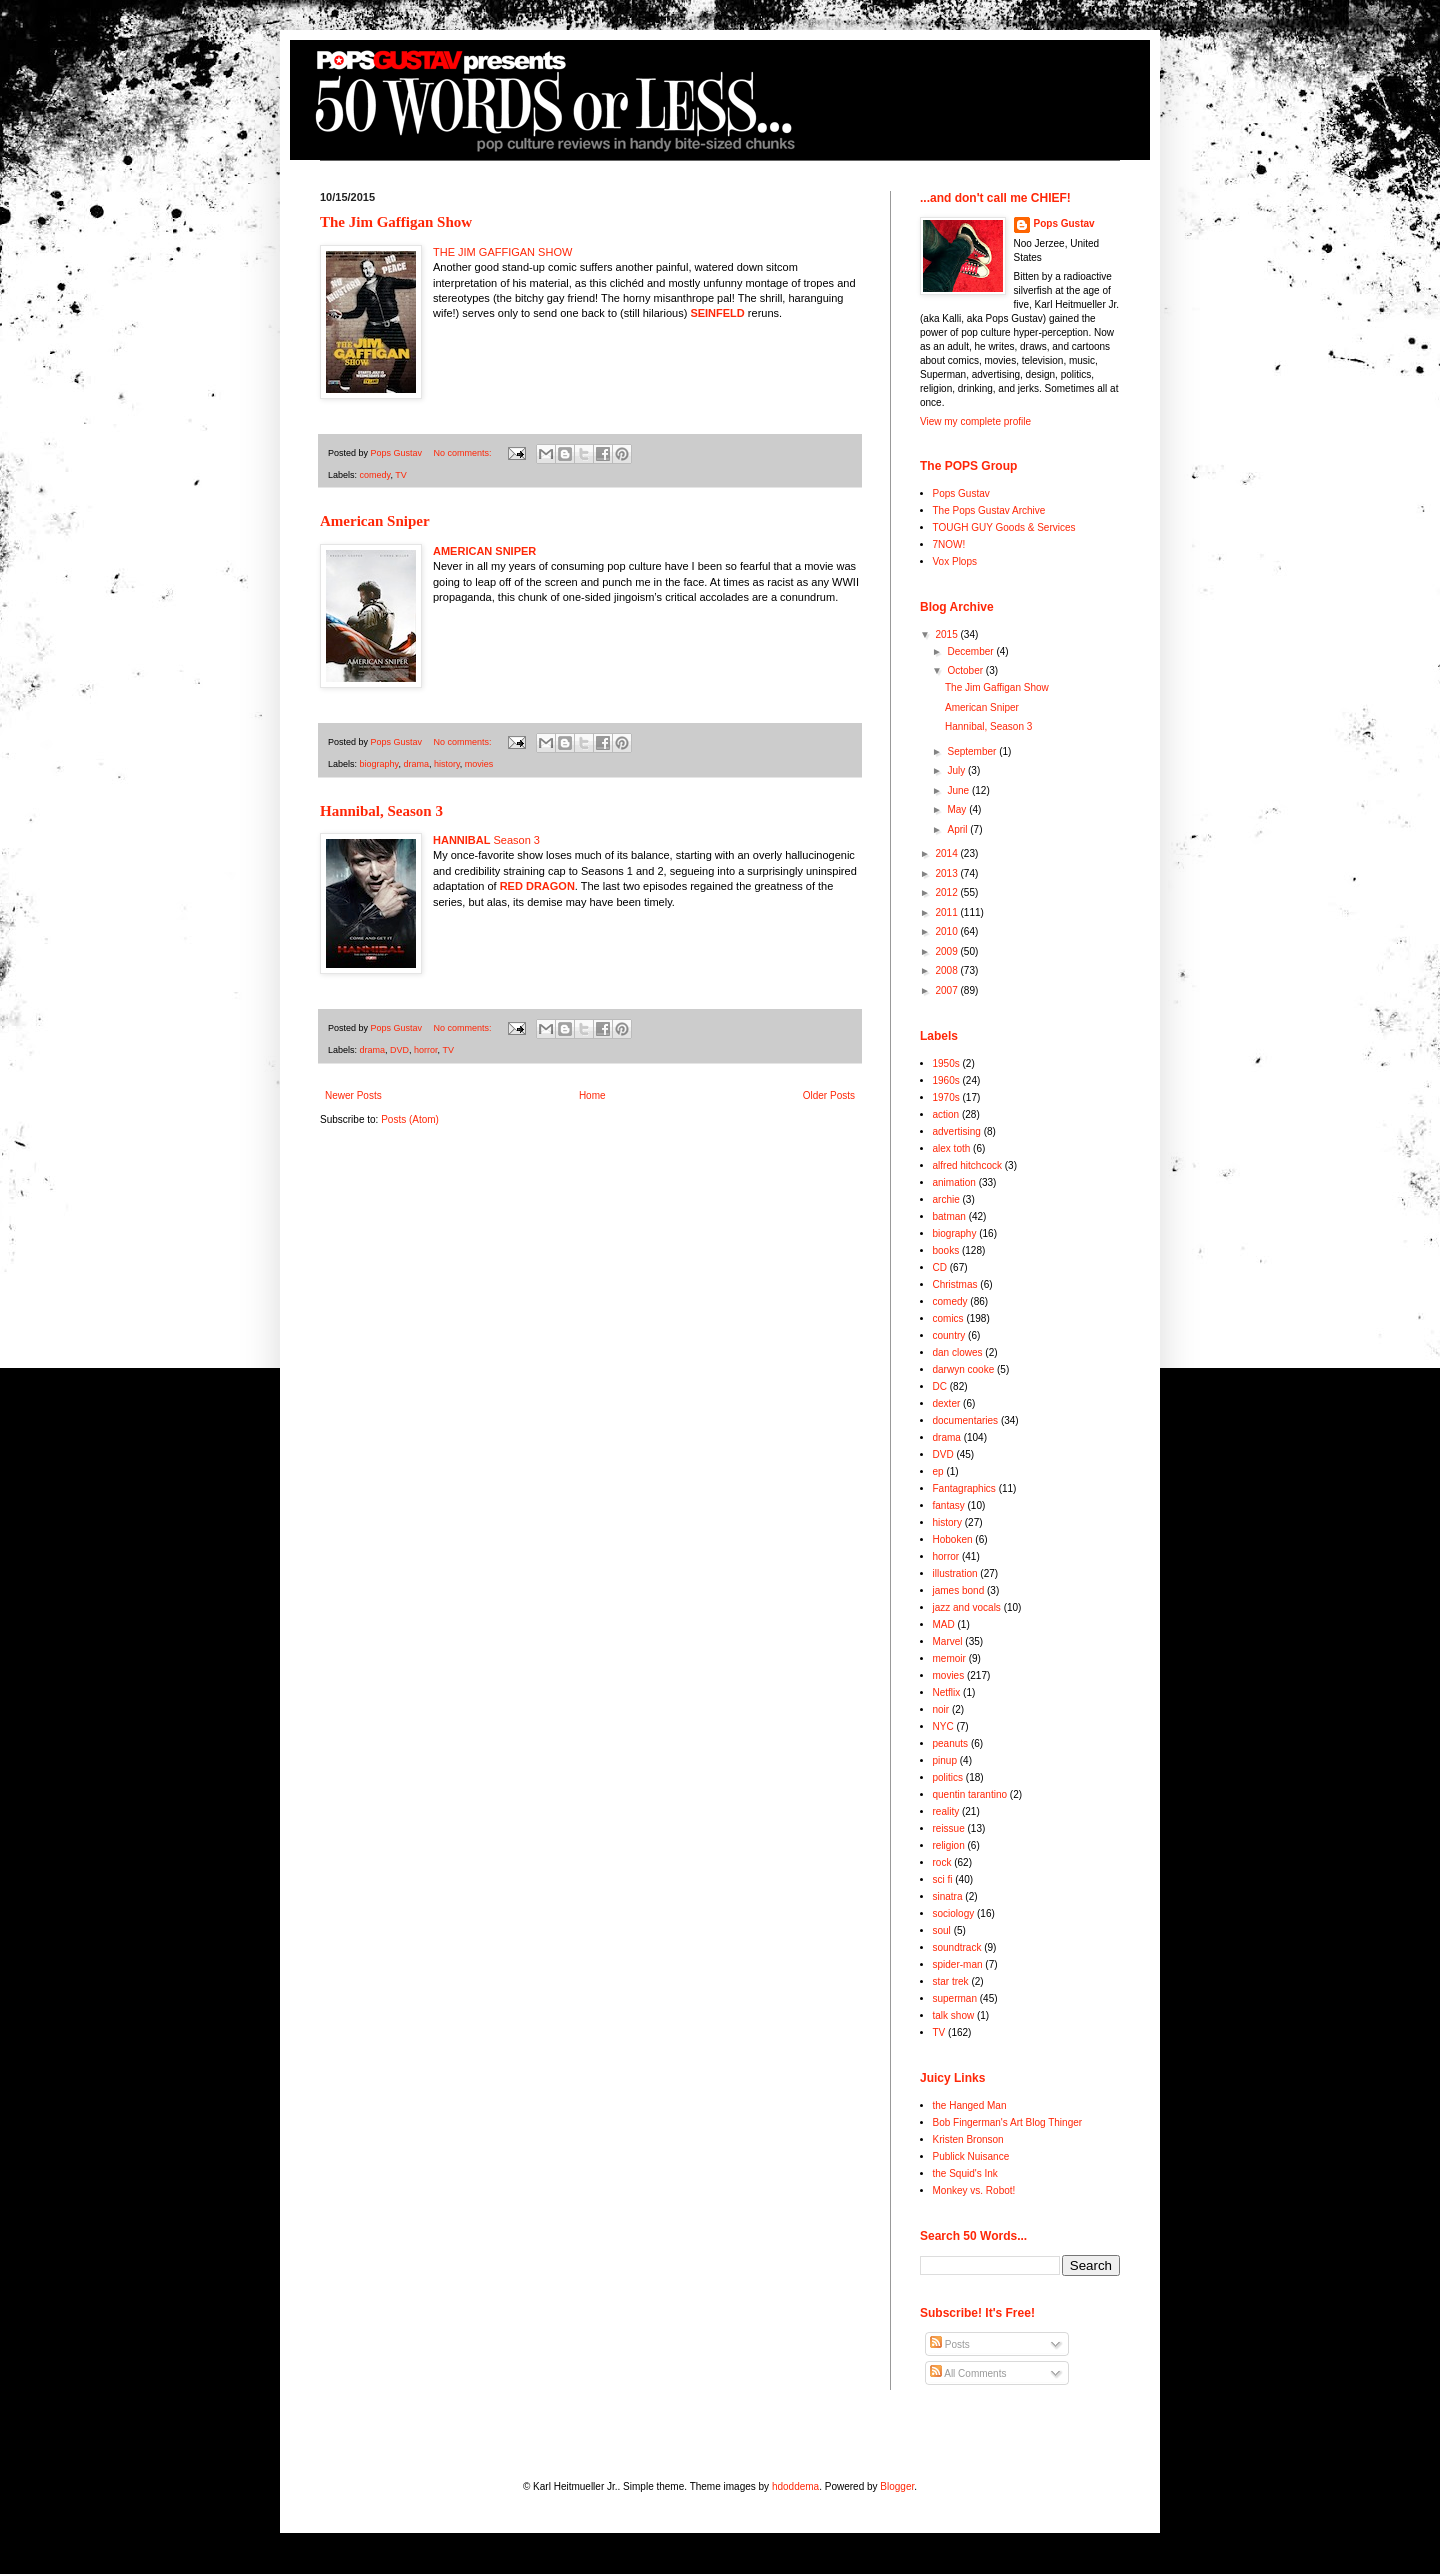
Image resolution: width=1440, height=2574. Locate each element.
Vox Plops (955, 561)
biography (379, 764)
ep (938, 1471)
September (973, 751)
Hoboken (953, 1539)
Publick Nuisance (971, 2156)
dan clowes (958, 1352)
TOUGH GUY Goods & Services (1004, 527)
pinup (945, 1760)
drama (416, 764)
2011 (947, 912)
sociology (954, 1913)
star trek (951, 1981)
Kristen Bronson (968, 2139)
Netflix (947, 1692)
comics (948, 1318)
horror (426, 1050)
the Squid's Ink (965, 2173)
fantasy (949, 1505)
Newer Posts (353, 1095)
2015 (947, 634)
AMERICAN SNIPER (484, 551)
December (971, 651)
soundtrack (957, 1947)
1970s (946, 1097)
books (946, 1250)
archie (946, 1199)
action (946, 1114)
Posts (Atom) (410, 1119)
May (958, 809)
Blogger (897, 2486)
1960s (946, 1080)
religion (949, 1845)
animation (954, 1182)
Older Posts (829, 1095)
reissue (949, 1828)
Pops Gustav (1064, 223)
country (949, 1335)
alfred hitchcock (967, 1165)
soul (942, 1930)
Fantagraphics (964, 1488)
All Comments (968, 2373)
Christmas (955, 1284)
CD (940, 1267)
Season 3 (486, 840)
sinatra (948, 1896)
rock (942, 1862)
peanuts (951, 1743)
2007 (947, 990)
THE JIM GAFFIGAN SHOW (502, 252)
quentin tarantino (970, 1794)
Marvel (948, 1641)
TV (401, 475)
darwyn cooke (964, 1369)
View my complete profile (975, 421)
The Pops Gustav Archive (989, 510)
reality (946, 1811)
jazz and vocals (967, 1607)
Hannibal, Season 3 (381, 811)
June (959, 790)
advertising (957, 1131)
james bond (959, 1590)
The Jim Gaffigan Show (396, 222)
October (966, 670)
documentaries (966, 1420)
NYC (943, 1726)
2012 (947, 892)
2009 (947, 951)
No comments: (464, 453)
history (447, 764)
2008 (947, 970)
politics (948, 1777)
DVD (399, 1050)
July (957, 770)
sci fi (943, 1879)
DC (940, 1386)
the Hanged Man (970, 2105)
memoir (949, 1658)
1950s (946, 1063)
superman (955, 1998)
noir (941, 1709)
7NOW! (949, 544)
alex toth (952, 1148)
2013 (947, 873)
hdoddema (795, 2486)
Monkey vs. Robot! (974, 2190)
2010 (947, 931)
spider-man (958, 1964)
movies (479, 764)
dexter (947, 1403)
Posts (950, 2344)
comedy (375, 475)
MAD (944, 1624)
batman (949, 1216)
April (958, 829)
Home (592, 1095)
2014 (947, 853)
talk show (954, 2015)
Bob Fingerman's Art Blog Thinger (1008, 2122)
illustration (955, 1573)
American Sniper (375, 521)
